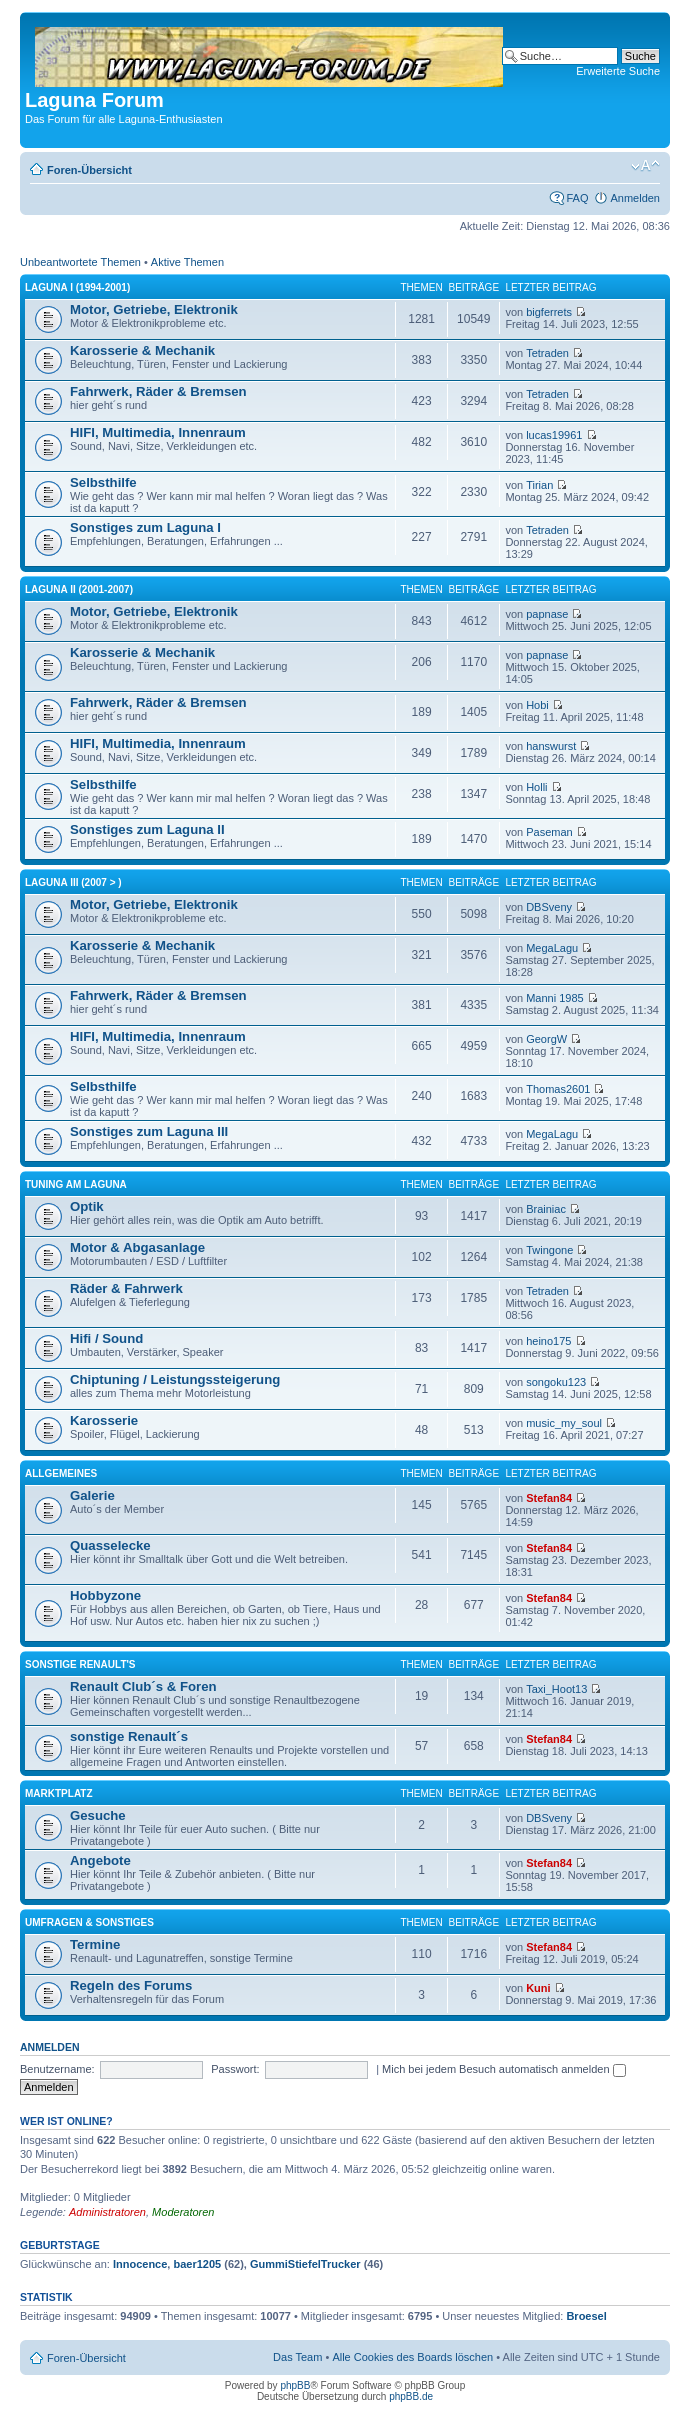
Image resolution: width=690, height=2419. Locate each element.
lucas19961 (554, 435)
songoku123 (556, 1382)
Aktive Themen (187, 262)
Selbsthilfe (103, 482)
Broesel (586, 2316)
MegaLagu (552, 948)
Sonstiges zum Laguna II (147, 829)
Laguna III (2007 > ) (73, 882)
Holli (536, 787)
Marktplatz (59, 1793)
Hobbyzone (105, 1595)
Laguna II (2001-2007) (79, 589)
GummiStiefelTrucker (305, 2264)
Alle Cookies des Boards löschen (412, 2357)
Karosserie (104, 1420)
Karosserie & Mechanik (142, 350)
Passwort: (235, 2069)
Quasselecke (110, 1545)
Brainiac (546, 1209)
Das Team (297, 2357)
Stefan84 (549, 1498)
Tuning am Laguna (76, 1184)
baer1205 (197, 2264)
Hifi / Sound (106, 1338)
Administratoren (107, 2212)
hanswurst (551, 746)
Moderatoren (183, 2212)
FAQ (577, 198)
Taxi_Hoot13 (556, 1689)
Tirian (539, 485)
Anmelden (635, 198)
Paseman (549, 832)
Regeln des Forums (131, 1985)
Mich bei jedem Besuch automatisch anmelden (504, 2069)
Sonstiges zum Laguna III (149, 1131)
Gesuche (98, 1815)
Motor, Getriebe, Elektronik (154, 309)
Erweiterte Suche (618, 71)
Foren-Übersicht (89, 170)
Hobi (537, 705)
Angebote (100, 1860)
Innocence (140, 2264)
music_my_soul (564, 1423)
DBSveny (549, 907)
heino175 (548, 1341)
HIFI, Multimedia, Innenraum (158, 432)
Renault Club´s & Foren (143, 1686)
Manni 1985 (555, 998)
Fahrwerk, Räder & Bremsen (158, 391)
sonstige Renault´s (129, 1736)
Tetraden (547, 353)
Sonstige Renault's (80, 1664)
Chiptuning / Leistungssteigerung (175, 1379)
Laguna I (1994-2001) (77, 287)
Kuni (538, 1988)
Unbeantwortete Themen (80, 262)
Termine (95, 1944)
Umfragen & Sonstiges (89, 1922)
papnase (547, 614)
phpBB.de (411, 2396)
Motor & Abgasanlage (137, 1247)
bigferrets (549, 312)
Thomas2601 (558, 1089)
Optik (87, 1206)
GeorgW (546, 1039)
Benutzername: (57, 2069)
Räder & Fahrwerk (126, 1288)
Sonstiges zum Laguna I (145, 527)
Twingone (549, 1250)
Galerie (92, 1495)
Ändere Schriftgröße (645, 166)
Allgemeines (61, 1473)
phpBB (295, 2385)
